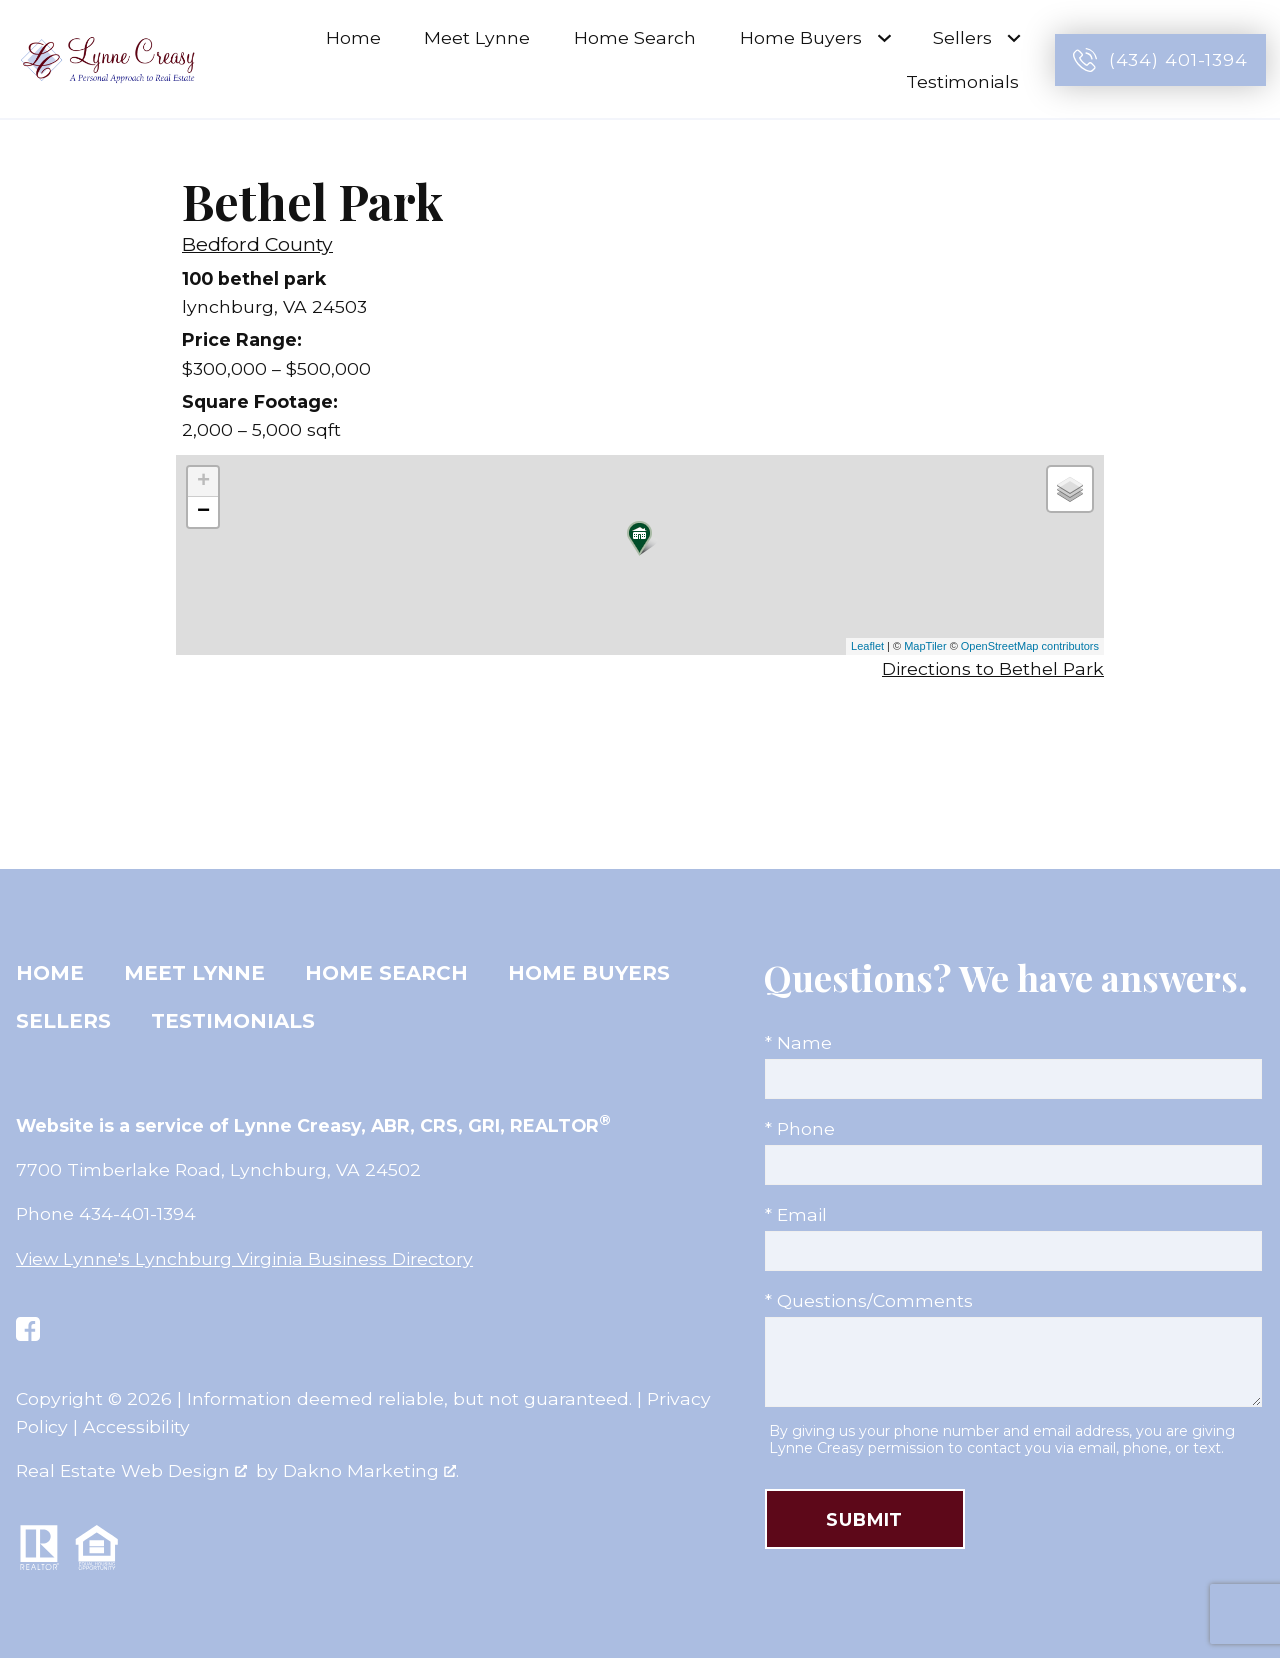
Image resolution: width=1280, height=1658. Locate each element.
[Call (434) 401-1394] (1160, 60)
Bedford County (257, 244)
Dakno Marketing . (371, 1470)
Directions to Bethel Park (993, 668)
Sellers (63, 1021)
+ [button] (203, 482)
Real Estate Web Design (131, 1470)
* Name (798, 1042)
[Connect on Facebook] (28, 1329)
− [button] (203, 512)
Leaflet (867, 646)
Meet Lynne (477, 37)
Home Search (635, 37)
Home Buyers (589, 973)
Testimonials (962, 81)
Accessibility (136, 1426)
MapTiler (925, 646)
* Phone (800, 1128)
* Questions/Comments (869, 1300)
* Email (796, 1214)
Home (353, 37)
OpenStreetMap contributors (1030, 646)
